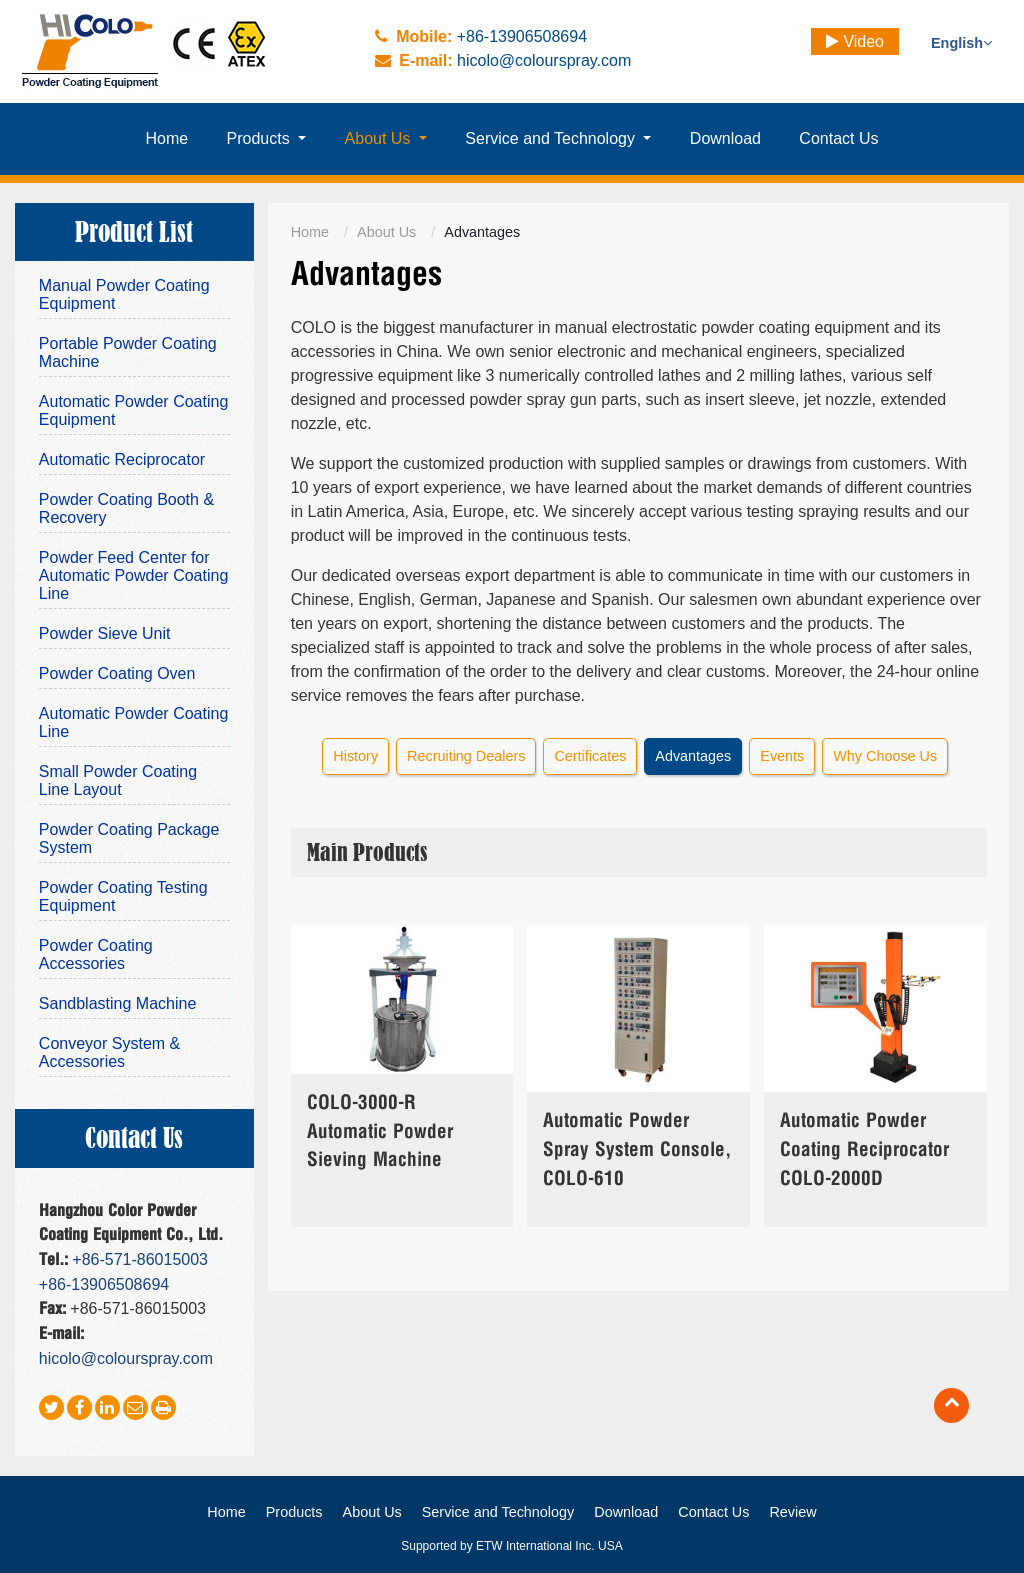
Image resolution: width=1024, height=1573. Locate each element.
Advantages (693, 756)
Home (310, 232)
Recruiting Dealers (466, 756)
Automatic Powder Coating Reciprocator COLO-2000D (864, 1150)
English (961, 43)
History (355, 756)
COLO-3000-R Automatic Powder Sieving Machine (380, 1132)
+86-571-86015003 (140, 1259)
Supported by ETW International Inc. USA (511, 1546)
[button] (266, 139)
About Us (386, 232)
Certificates (590, 756)
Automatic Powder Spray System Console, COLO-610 (637, 1150)
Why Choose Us (885, 756)
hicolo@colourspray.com (544, 60)
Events (782, 756)
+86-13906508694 (522, 36)
